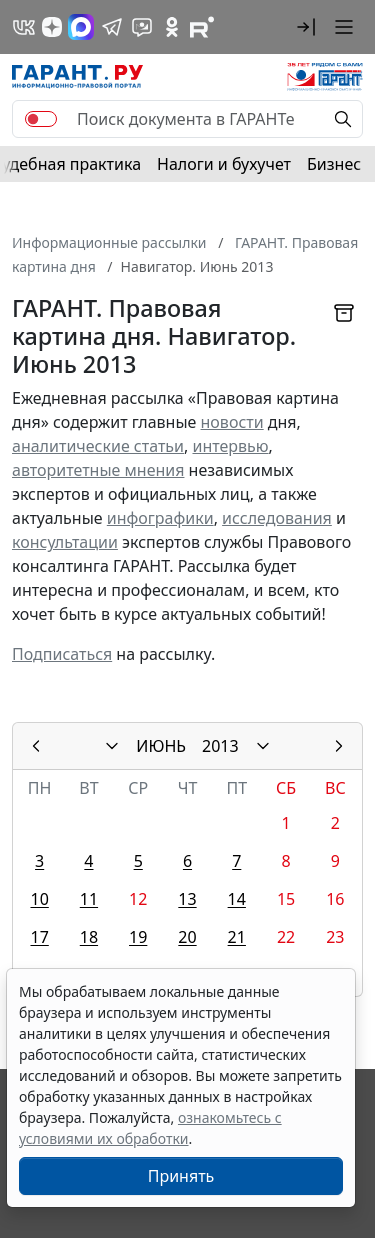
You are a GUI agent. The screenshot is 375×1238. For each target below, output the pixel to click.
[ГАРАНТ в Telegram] (112, 27)
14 (237, 899)
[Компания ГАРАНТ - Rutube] (202, 27)
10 (39, 899)
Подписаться (62, 654)
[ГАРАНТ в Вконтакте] (24, 27)
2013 (220, 746)
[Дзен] (52, 27)
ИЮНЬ (161, 746)
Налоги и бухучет (224, 164)
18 (89, 937)
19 (138, 937)
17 (39, 937)
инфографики (160, 518)
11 (89, 899)
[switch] (41, 119)
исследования (277, 518)
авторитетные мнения (98, 470)
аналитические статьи (98, 446)
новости (232, 422)
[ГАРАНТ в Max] (81, 27)
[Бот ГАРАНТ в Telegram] (142, 27)
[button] (306, 27)
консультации (65, 542)
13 (187, 899)
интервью (230, 446)
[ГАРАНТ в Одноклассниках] (172, 27)
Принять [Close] (181, 1176)
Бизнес (334, 164)
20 (187, 937)
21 (237, 937)
